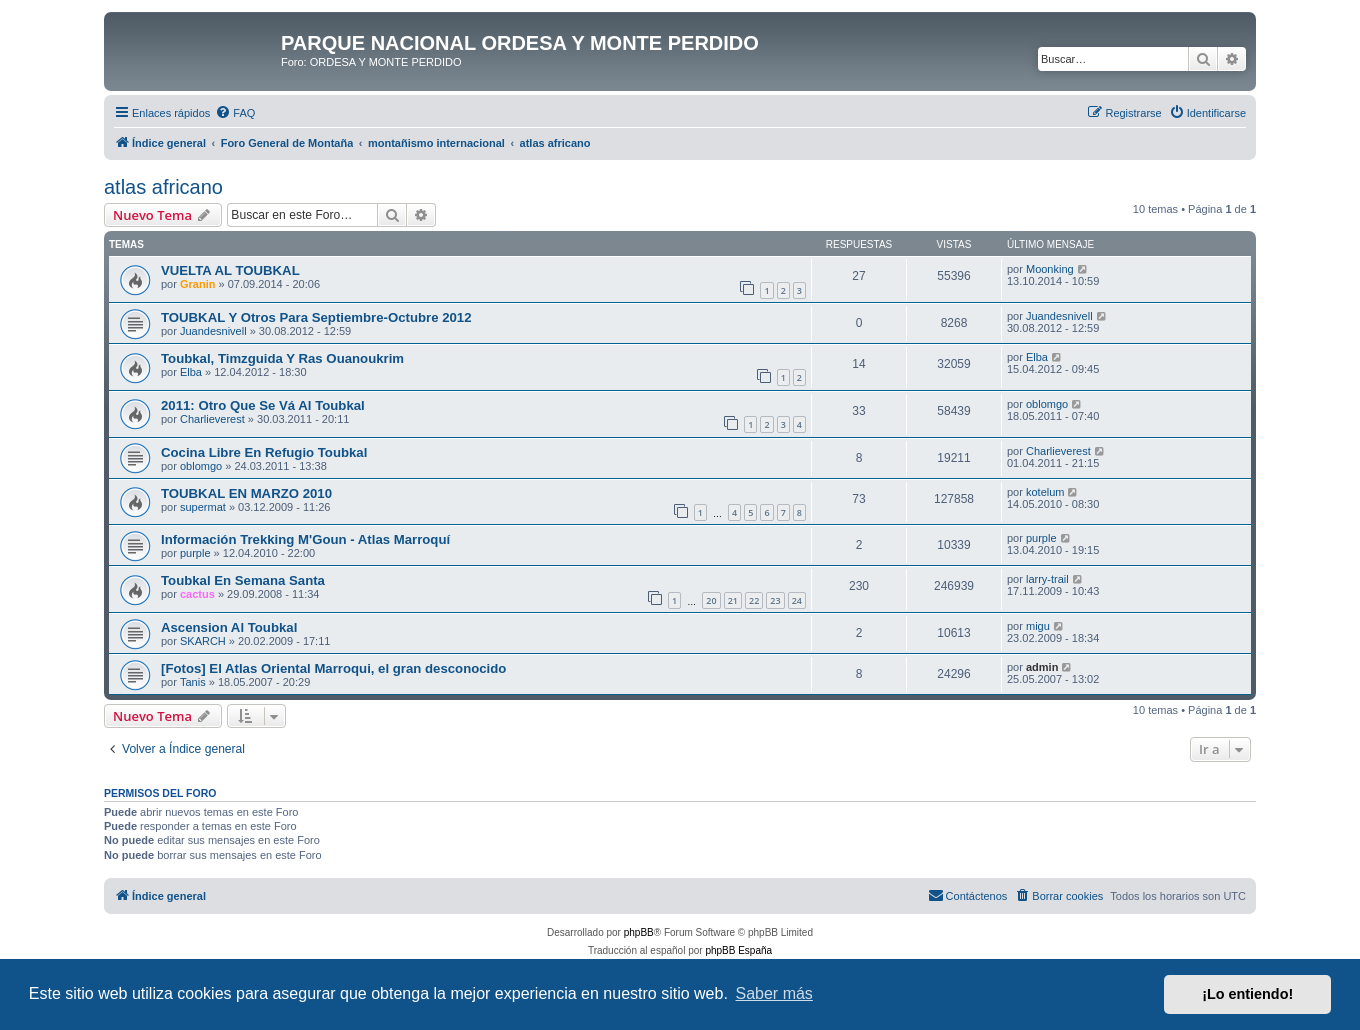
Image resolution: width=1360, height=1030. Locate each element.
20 (711, 600)
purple (195, 553)
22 (754, 600)
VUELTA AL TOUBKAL (230, 270)
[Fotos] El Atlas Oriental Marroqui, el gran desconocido (333, 668)
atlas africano (163, 187)
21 (733, 600)
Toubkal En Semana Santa (243, 580)
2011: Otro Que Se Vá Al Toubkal (263, 405)
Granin (197, 284)
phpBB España (738, 950)
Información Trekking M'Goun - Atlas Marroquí (305, 539)
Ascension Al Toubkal (229, 627)
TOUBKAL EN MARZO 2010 (246, 493)
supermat (203, 507)
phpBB (639, 932)
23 (775, 600)
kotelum (1045, 492)
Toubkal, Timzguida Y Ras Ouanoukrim (282, 358)
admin (1042, 667)
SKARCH (203, 641)
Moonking (1050, 269)
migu (1038, 626)
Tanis (193, 682)
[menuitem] (235, 113)
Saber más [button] (774, 993)
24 (797, 600)
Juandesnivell (213, 331)
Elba (191, 372)
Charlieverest (212, 419)
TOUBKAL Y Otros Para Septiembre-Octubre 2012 (316, 317)
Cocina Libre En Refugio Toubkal (264, 452)
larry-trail (1047, 579)
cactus (197, 594)
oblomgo (1047, 404)
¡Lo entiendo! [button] (1247, 994)
